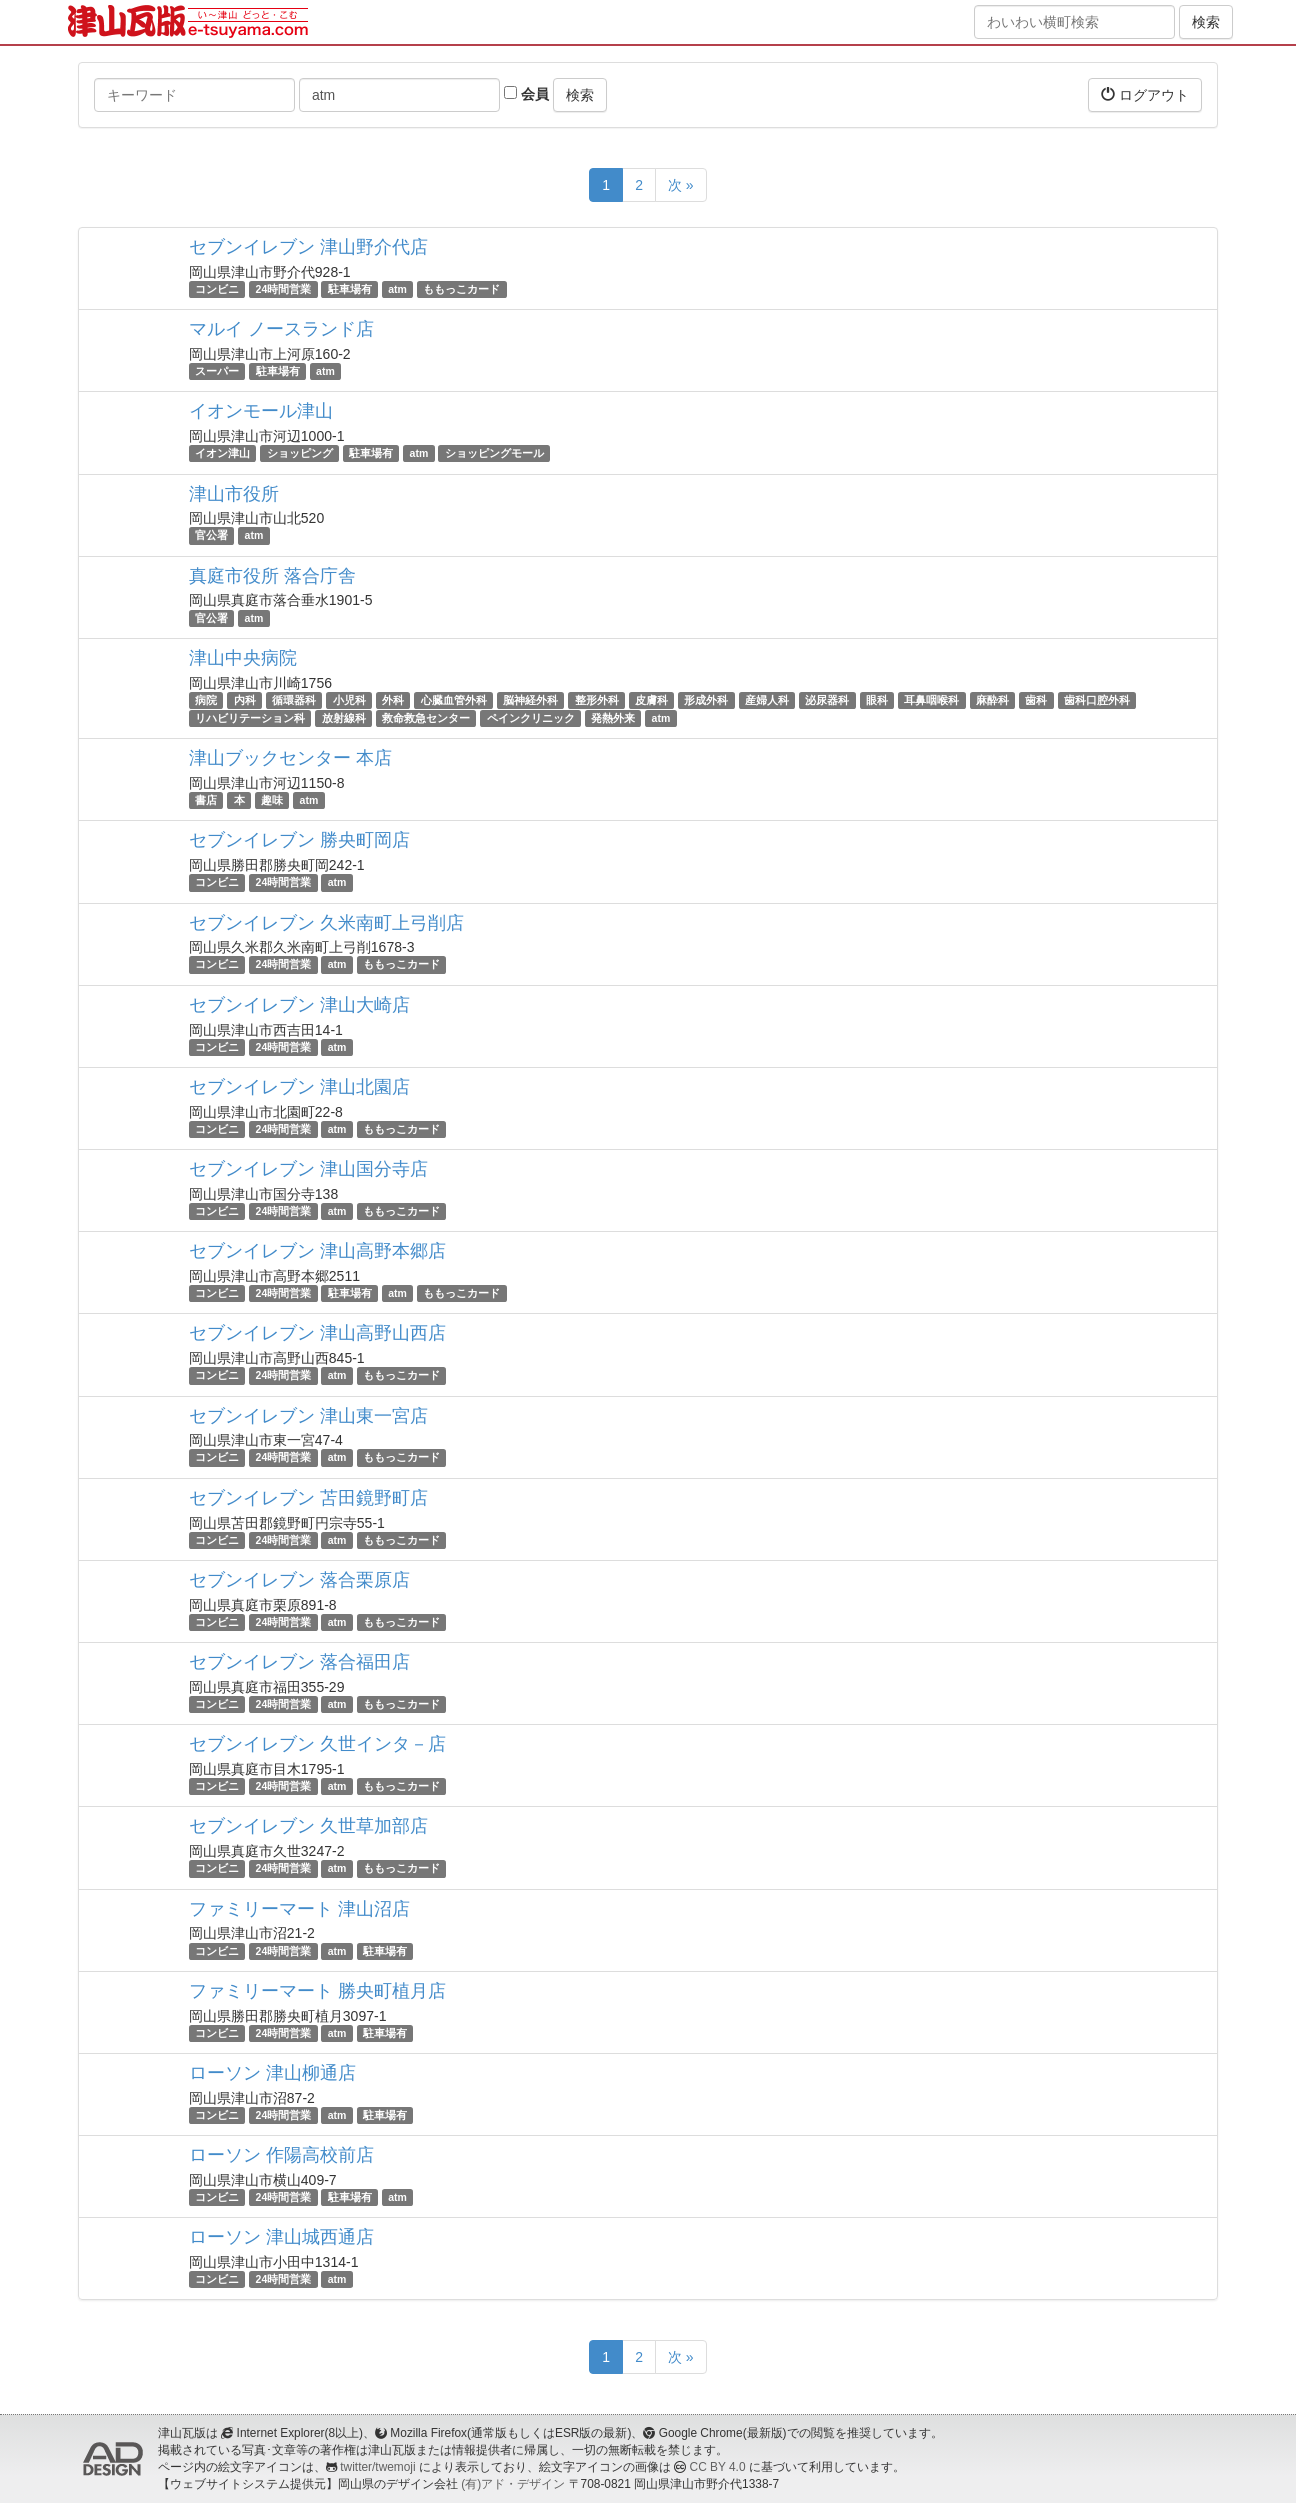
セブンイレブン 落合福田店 (299, 1662)
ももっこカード (461, 289)
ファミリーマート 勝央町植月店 (317, 1991)
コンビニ (217, 289)
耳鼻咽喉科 (931, 700)
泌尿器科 (827, 700)
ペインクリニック (531, 718)
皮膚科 (651, 700)
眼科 (877, 700)
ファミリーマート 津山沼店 (299, 1909)
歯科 (1036, 700)
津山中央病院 (243, 658)
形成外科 (706, 700)
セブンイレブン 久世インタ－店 (317, 1744)
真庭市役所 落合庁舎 (272, 576)
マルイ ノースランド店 (281, 329)
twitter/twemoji (377, 2467)
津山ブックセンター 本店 (290, 758)
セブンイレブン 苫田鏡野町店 (308, 1498)
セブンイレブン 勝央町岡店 (299, 840)
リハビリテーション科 (250, 718)
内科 (245, 700)
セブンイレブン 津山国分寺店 (308, 1169)
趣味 (272, 800)
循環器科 (294, 700)
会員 (526, 94)
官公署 (211, 536)
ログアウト (1145, 94)
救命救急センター (426, 718)
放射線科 (344, 718)
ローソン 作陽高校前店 (281, 2155)
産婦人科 (767, 700)
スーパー (217, 371)
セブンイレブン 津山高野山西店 (317, 1333)
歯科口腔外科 (1097, 700)
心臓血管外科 (454, 700)
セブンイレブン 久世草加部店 (308, 1826)
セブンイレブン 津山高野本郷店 (317, 1251)
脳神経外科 (530, 700)
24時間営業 (284, 289)
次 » (681, 185)
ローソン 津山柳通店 (272, 2073)
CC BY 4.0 (718, 2467)
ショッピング (300, 453)
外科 (393, 700)
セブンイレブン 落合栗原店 (299, 1580)
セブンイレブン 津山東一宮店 (308, 1416)
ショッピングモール (494, 453)
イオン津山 (222, 453)
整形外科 (597, 700)
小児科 (349, 700)
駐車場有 (350, 289)
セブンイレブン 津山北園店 (299, 1087)
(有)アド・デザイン (513, 2484)
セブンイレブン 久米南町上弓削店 (326, 923)
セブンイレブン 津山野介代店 (308, 247)
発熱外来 (613, 718)
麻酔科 (992, 700)
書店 (206, 800)
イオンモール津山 (261, 411)
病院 (206, 700)
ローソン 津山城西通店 (281, 2237)
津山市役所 (234, 494)
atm (397, 289)
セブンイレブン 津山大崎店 (299, 1005)
